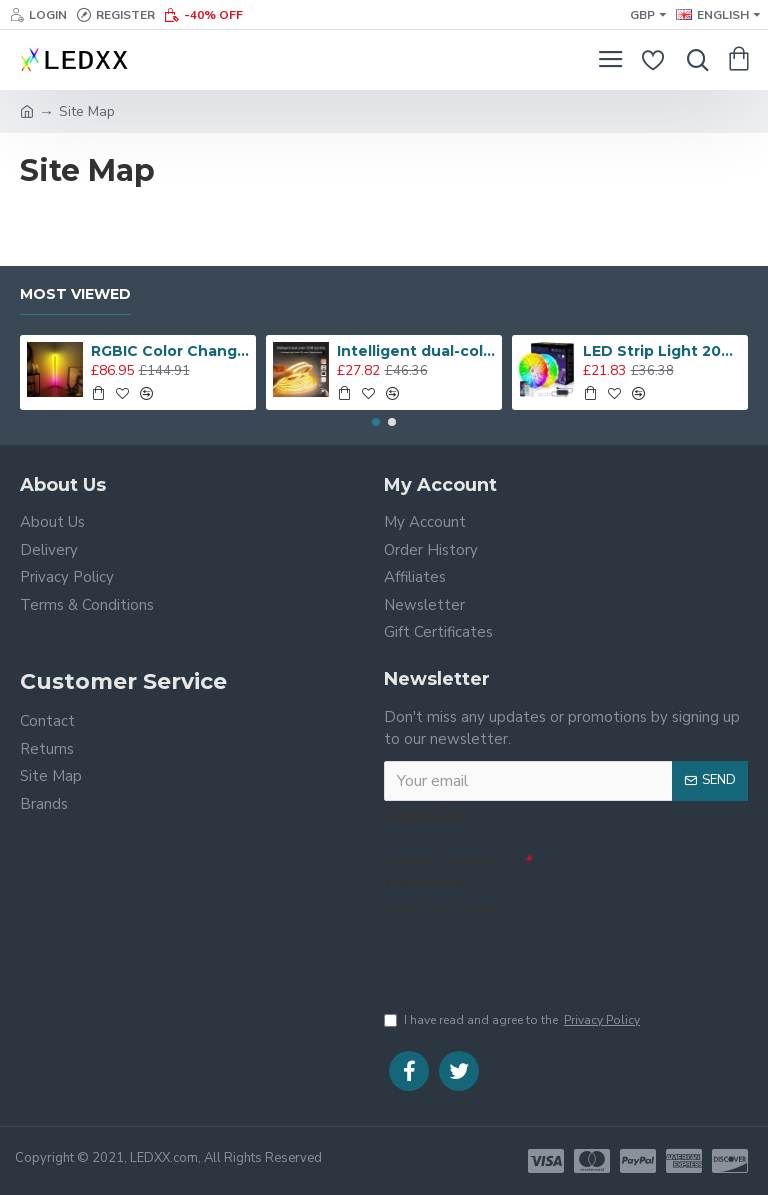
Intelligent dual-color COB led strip (416, 351)
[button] (376, 422)
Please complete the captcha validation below (443, 883)
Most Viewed (75, 294)
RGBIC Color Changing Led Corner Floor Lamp (170, 351)
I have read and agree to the (513, 1020)
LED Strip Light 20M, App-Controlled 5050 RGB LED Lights (662, 351)
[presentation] (524, 958)
